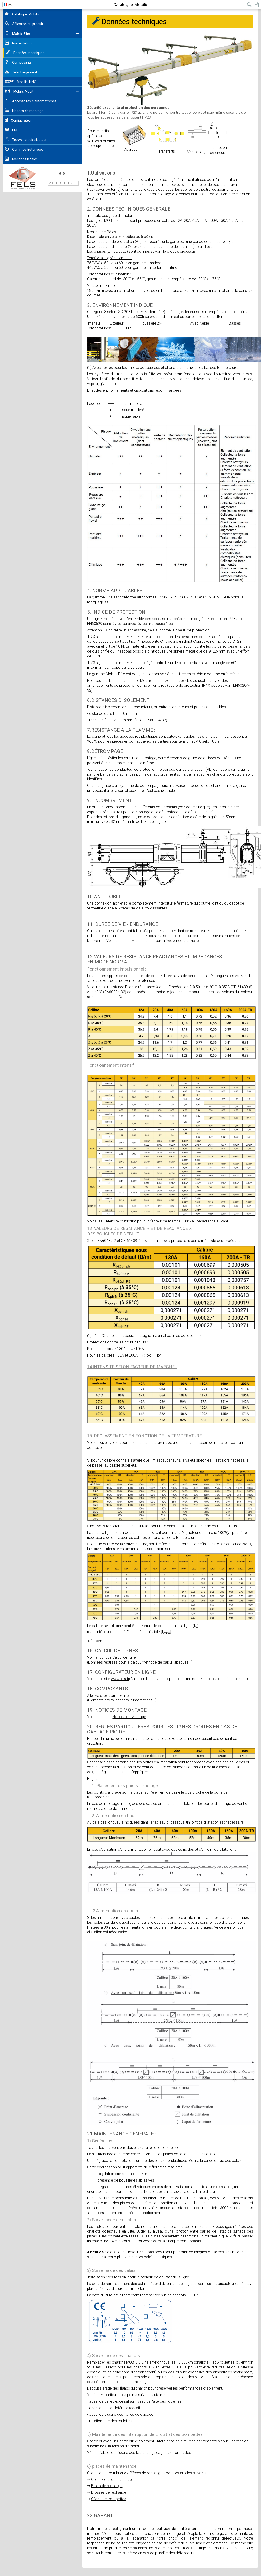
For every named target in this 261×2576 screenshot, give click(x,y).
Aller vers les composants (108, 1695)
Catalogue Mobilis (130, 4)
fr (10, 4)
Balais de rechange (106, 2486)
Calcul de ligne (124, 1657)
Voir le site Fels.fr (63, 183)
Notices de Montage (129, 1717)
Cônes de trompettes (108, 2499)
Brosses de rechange (108, 2492)
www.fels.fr (120, 1679)
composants (190, 2241)
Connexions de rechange (111, 2479)
